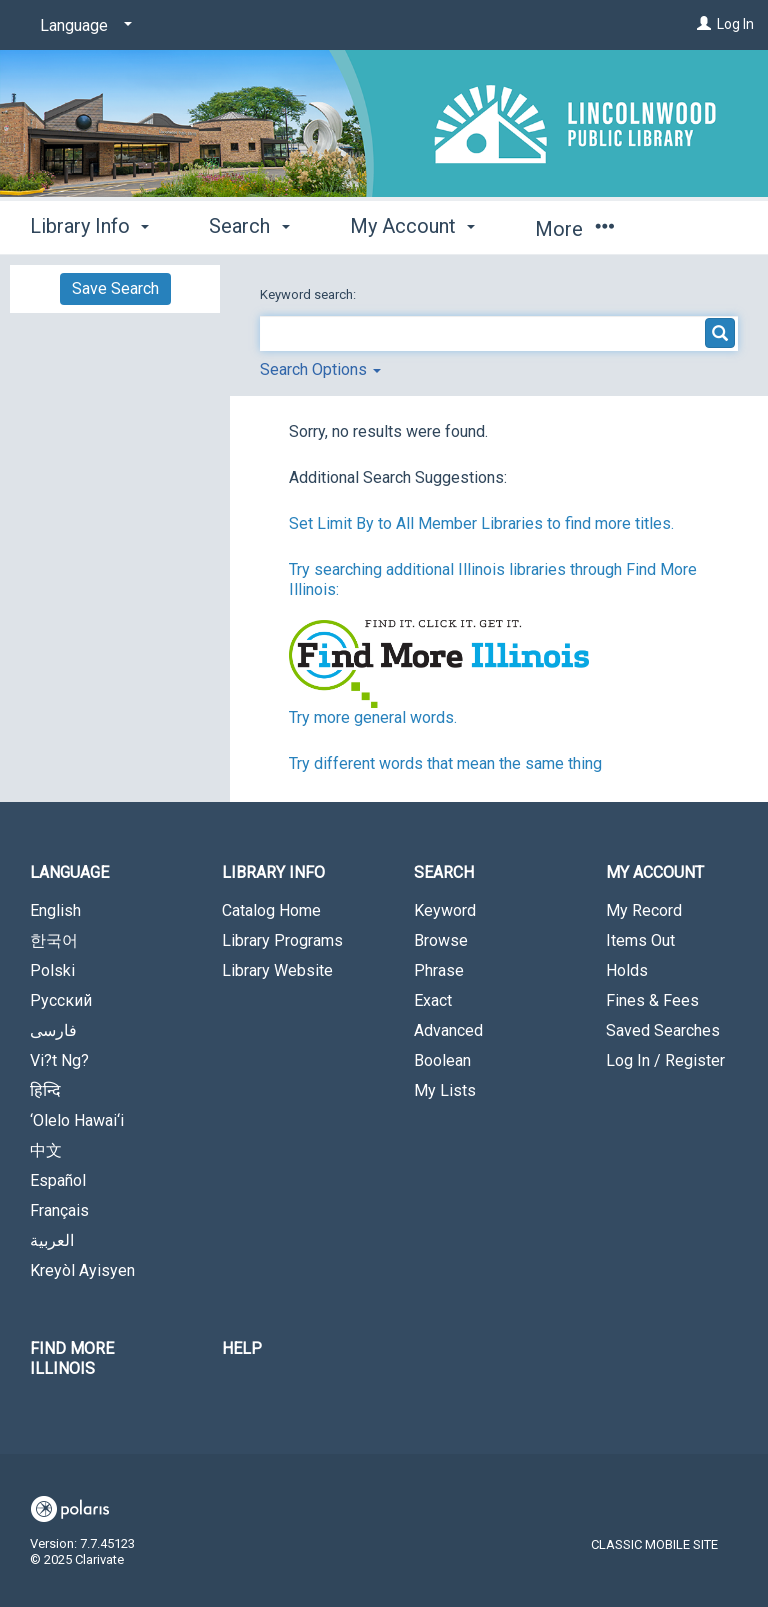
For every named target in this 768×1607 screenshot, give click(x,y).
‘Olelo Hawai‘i (77, 1120)
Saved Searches (663, 1030)
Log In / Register (665, 1060)
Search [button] (249, 226)
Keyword (445, 910)
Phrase (439, 970)
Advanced (448, 1030)
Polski (52, 970)
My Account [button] (412, 226)
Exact (433, 1000)
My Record (644, 910)
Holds (627, 970)
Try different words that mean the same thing (445, 763)
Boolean (442, 1060)
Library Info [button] (89, 226)
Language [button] (69, 872)
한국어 (54, 940)
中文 (46, 1150)
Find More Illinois (72, 1358)
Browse (441, 940)
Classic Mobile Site (654, 1544)
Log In (735, 24)
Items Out (640, 940)
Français (59, 1210)
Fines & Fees (652, 1000)
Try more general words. (373, 717)
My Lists (445, 1090)
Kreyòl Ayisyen (82, 1270)
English (55, 910)
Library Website (277, 970)
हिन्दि (45, 1090)
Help (242, 1348)
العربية (52, 1240)
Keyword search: (309, 294)
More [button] (574, 229)
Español (58, 1180)
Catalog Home (271, 910)
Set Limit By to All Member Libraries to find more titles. (481, 523)
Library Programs (282, 940)
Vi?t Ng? (59, 1060)
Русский (61, 1000)
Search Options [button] (320, 369)
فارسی (53, 1030)
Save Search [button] (115, 288)
